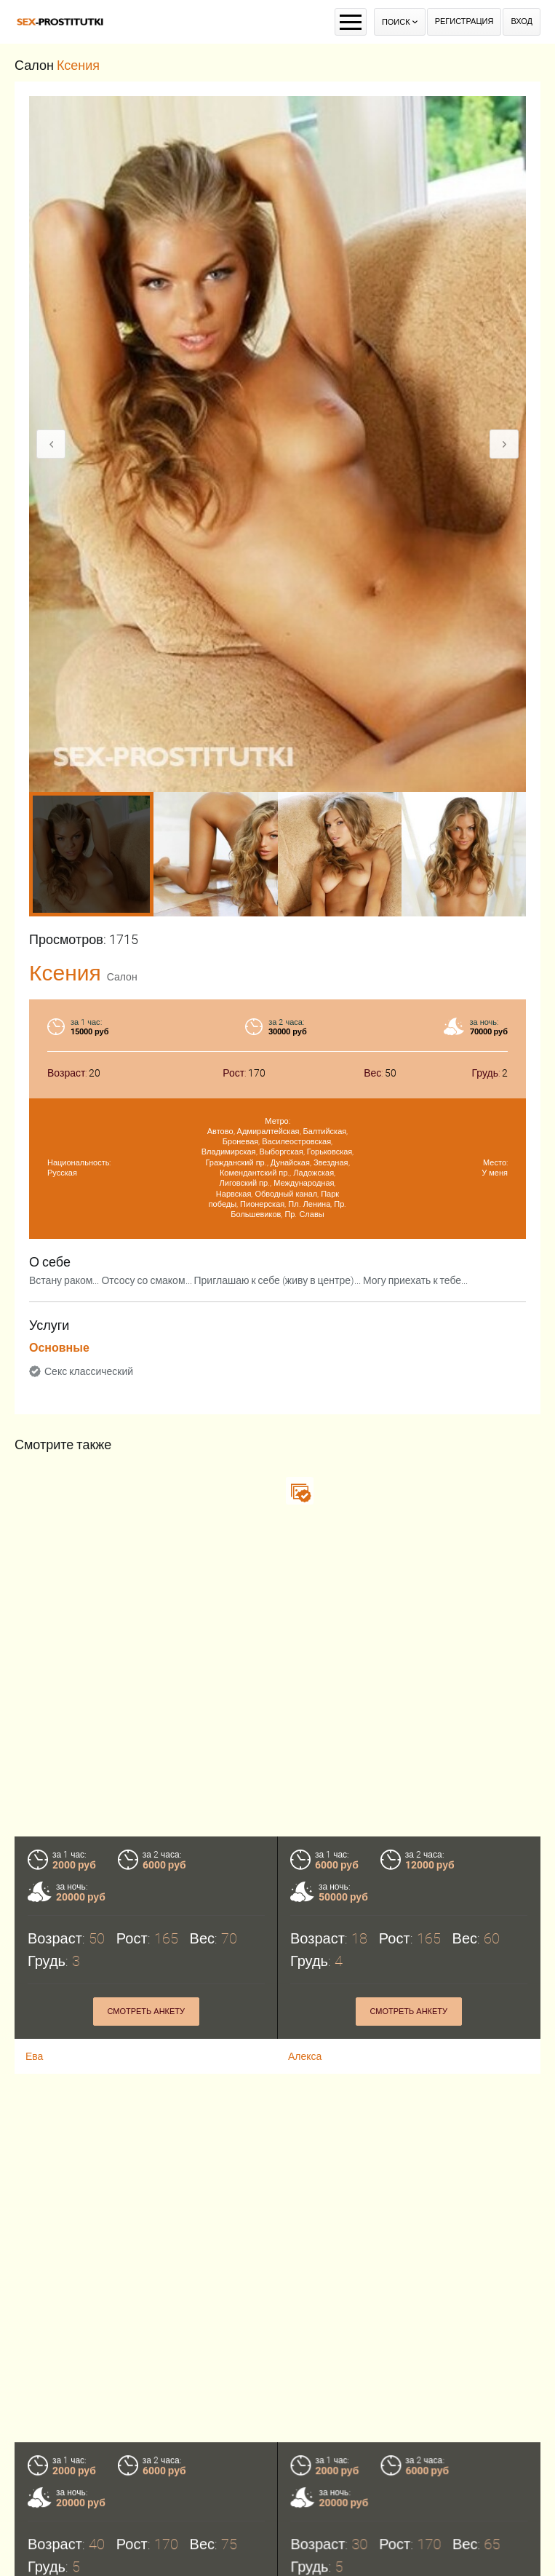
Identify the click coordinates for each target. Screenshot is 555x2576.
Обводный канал (286, 1194)
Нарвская (234, 1194)
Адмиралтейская (268, 1131)
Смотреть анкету (146, 2011)
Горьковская (330, 1152)
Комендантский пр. (255, 1173)
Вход (521, 21)
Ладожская (313, 1173)
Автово (220, 1131)
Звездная (331, 1163)
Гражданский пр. (235, 1163)
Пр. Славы (304, 1214)
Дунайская (290, 1163)
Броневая (240, 1141)
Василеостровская (296, 1141)
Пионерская (262, 1204)
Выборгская (281, 1152)
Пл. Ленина (309, 1204)
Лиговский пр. (245, 1183)
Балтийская (325, 1131)
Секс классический (88, 1371)
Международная (303, 1183)
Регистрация (464, 21)
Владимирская (228, 1152)
